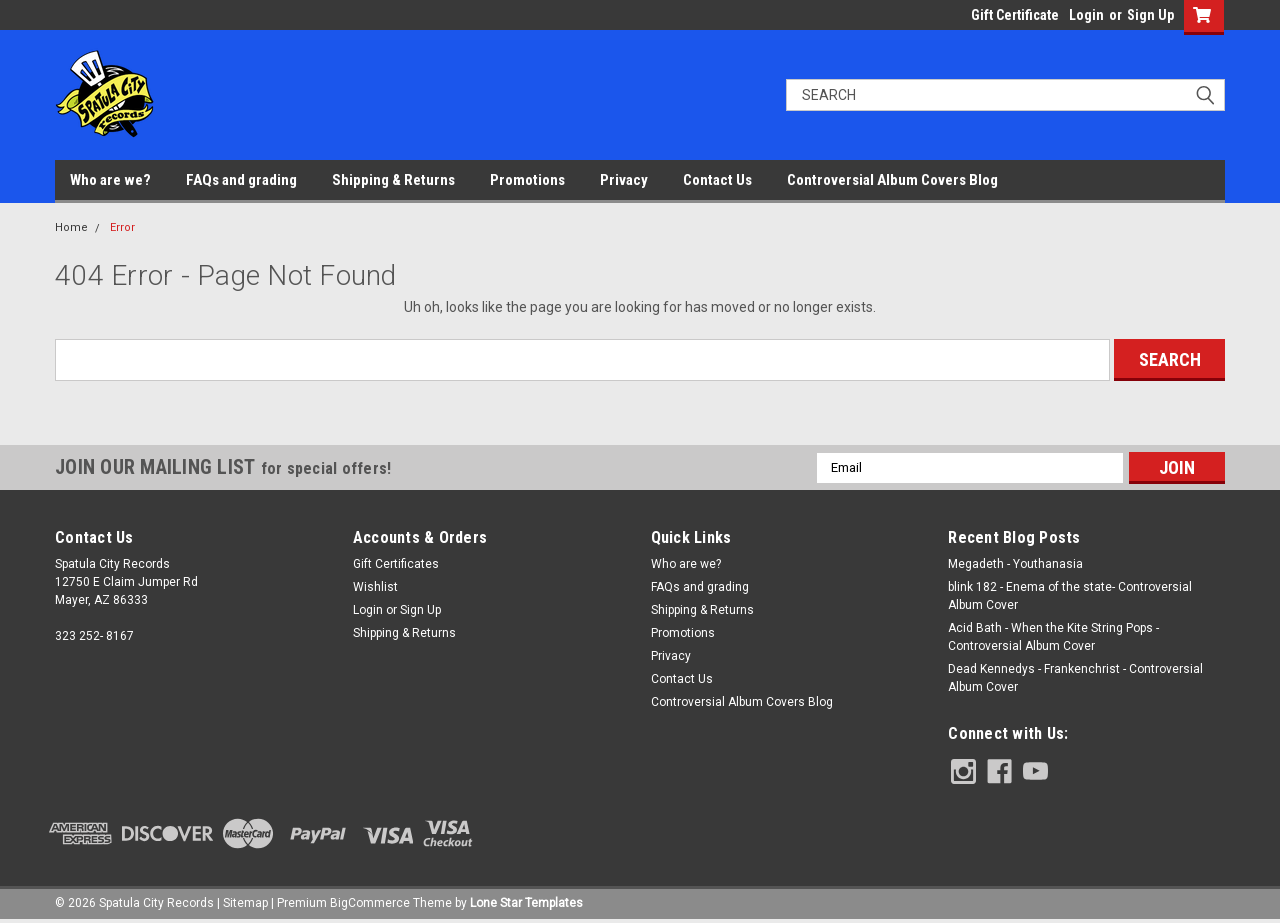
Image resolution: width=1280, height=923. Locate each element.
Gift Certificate (1015, 15)
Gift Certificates (396, 564)
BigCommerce (370, 903)
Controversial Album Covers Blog (892, 180)
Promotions (527, 180)
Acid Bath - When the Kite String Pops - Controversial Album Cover (1053, 637)
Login (1086, 15)
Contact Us (717, 180)
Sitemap (245, 903)
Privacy (624, 180)
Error (122, 227)
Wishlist (375, 587)
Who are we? (110, 180)
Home (71, 227)
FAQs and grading (241, 180)
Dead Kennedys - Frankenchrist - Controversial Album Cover (1075, 678)
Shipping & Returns (393, 180)
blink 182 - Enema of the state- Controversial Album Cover (1070, 596)
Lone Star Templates (526, 903)
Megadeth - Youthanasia (1015, 564)
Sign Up (1150, 15)
